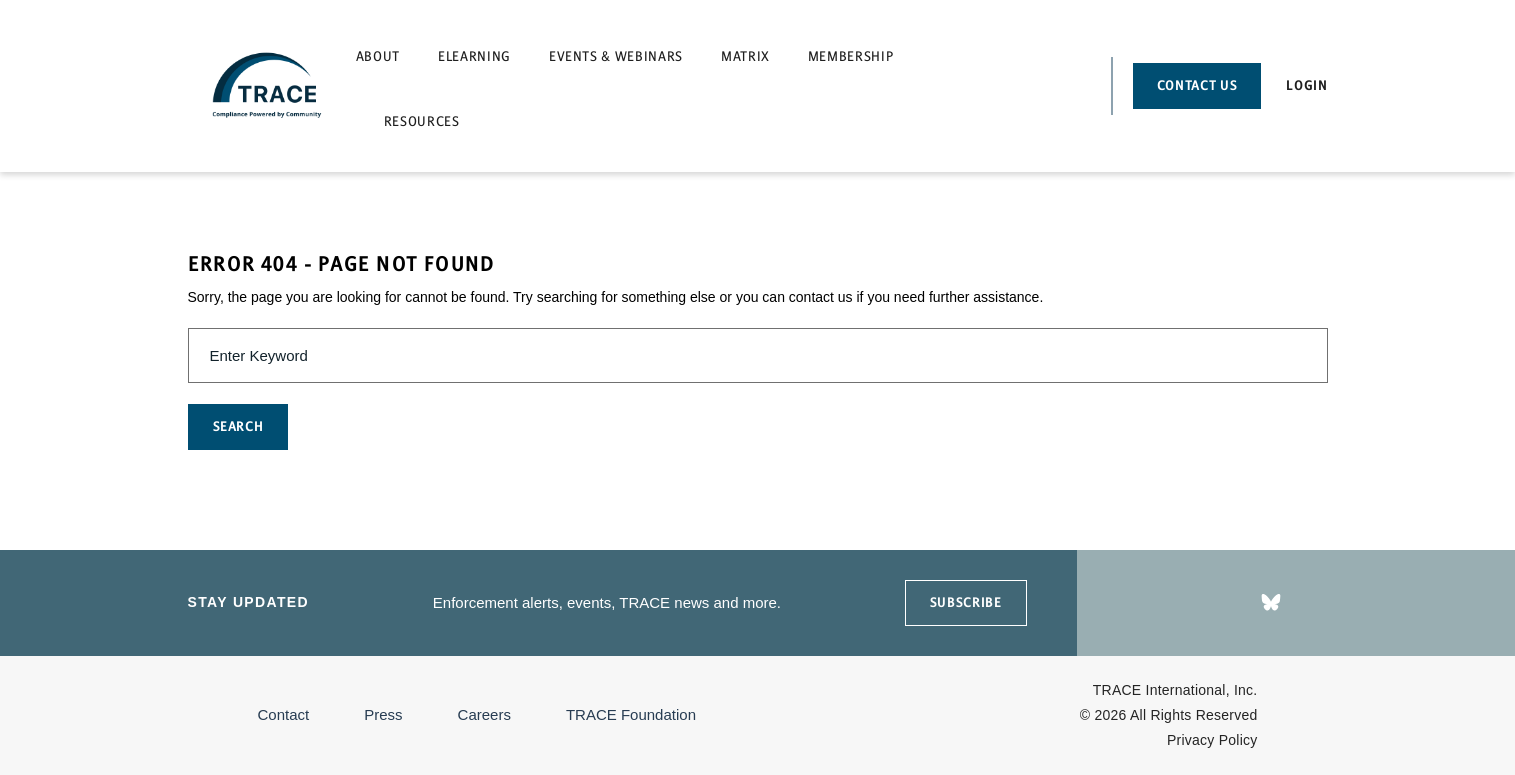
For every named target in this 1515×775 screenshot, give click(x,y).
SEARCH (238, 426)
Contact (284, 714)
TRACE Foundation (631, 714)
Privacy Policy (1212, 740)
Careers (484, 714)
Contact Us (1197, 85)
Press (383, 714)
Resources (422, 121)
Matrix (745, 56)
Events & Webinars (616, 56)
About (378, 56)
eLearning (474, 56)
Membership (851, 56)
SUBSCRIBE (966, 602)
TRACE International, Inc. (1175, 690)
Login (1306, 85)
